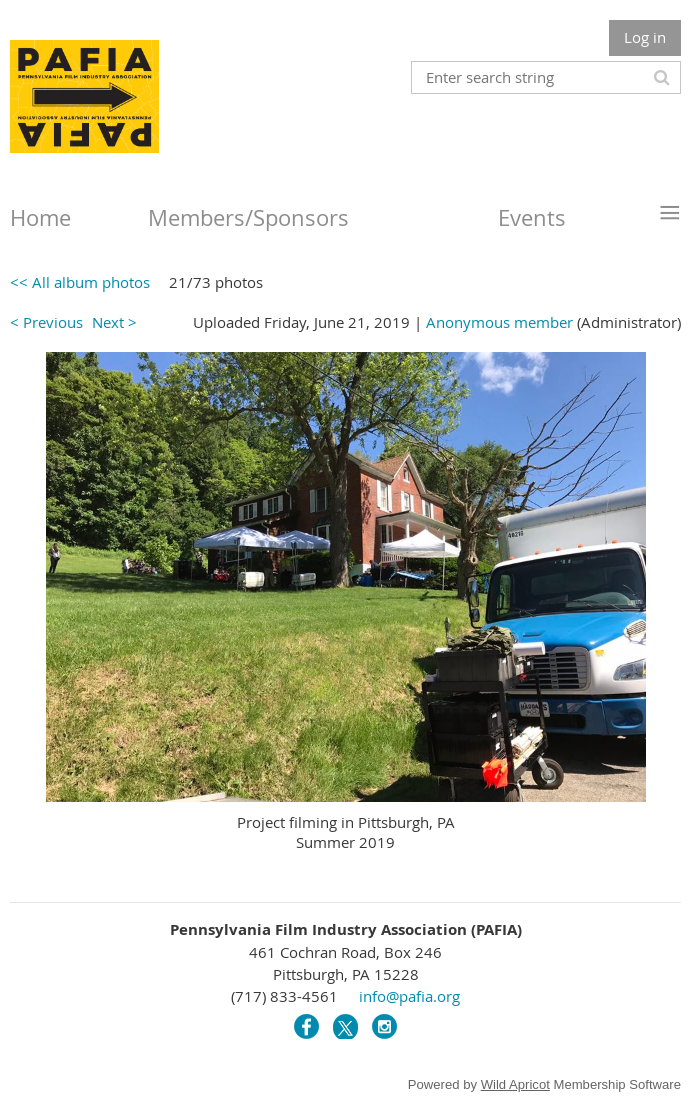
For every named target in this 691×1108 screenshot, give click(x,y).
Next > (114, 322)
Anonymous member (499, 322)
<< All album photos (80, 282)
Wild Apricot (515, 1084)
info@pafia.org (409, 996)
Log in (645, 37)
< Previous (46, 322)
